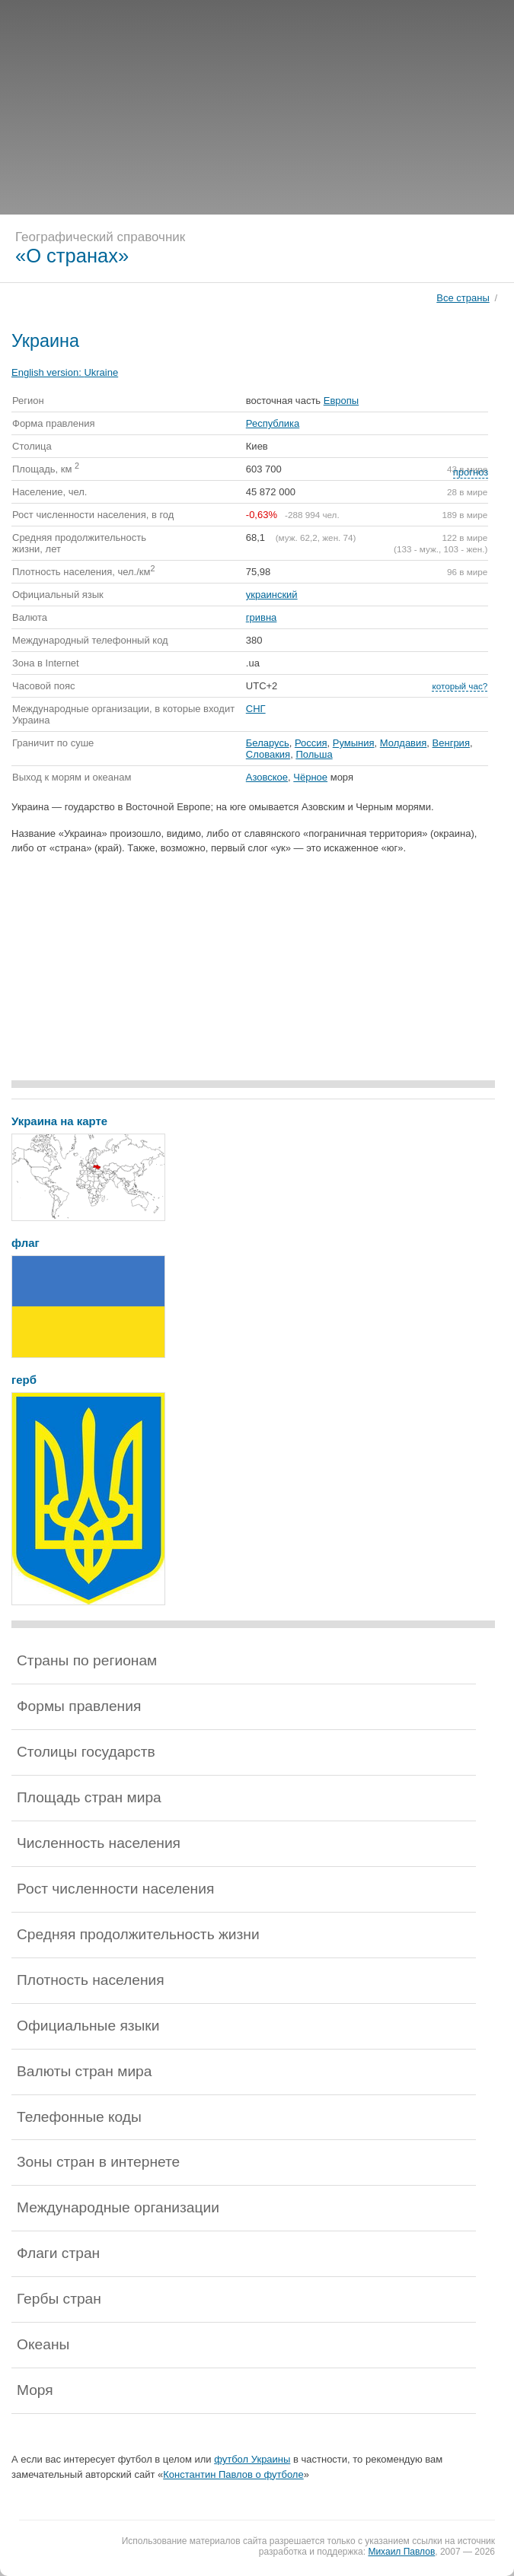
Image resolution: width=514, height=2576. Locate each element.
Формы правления (79, 1706)
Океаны (43, 2344)
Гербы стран (59, 2299)
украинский (272, 594)
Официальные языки (88, 2026)
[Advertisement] (257, 106)
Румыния (354, 743)
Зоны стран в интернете (98, 2162)
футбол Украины (252, 2459)
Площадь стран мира (89, 1797)
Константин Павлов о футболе (233, 2474)
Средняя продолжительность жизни (138, 1934)
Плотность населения (90, 1980)
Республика (272, 423)
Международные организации (118, 2207)
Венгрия (451, 743)
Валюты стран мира (84, 2071)
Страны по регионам (87, 1660)
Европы (341, 400)
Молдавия (403, 743)
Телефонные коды (79, 2117)
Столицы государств (86, 1752)
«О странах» (72, 255)
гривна (261, 617)
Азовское (267, 777)
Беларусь (267, 743)
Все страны (462, 298)
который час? (459, 686)
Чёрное (310, 777)
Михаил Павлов (401, 2551)
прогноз (470, 472)
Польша (313, 754)
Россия (311, 743)
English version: (64, 372)
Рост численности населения (115, 1889)
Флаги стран (58, 2253)
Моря (35, 2390)
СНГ (256, 708)
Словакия (268, 754)
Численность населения (98, 1843)
